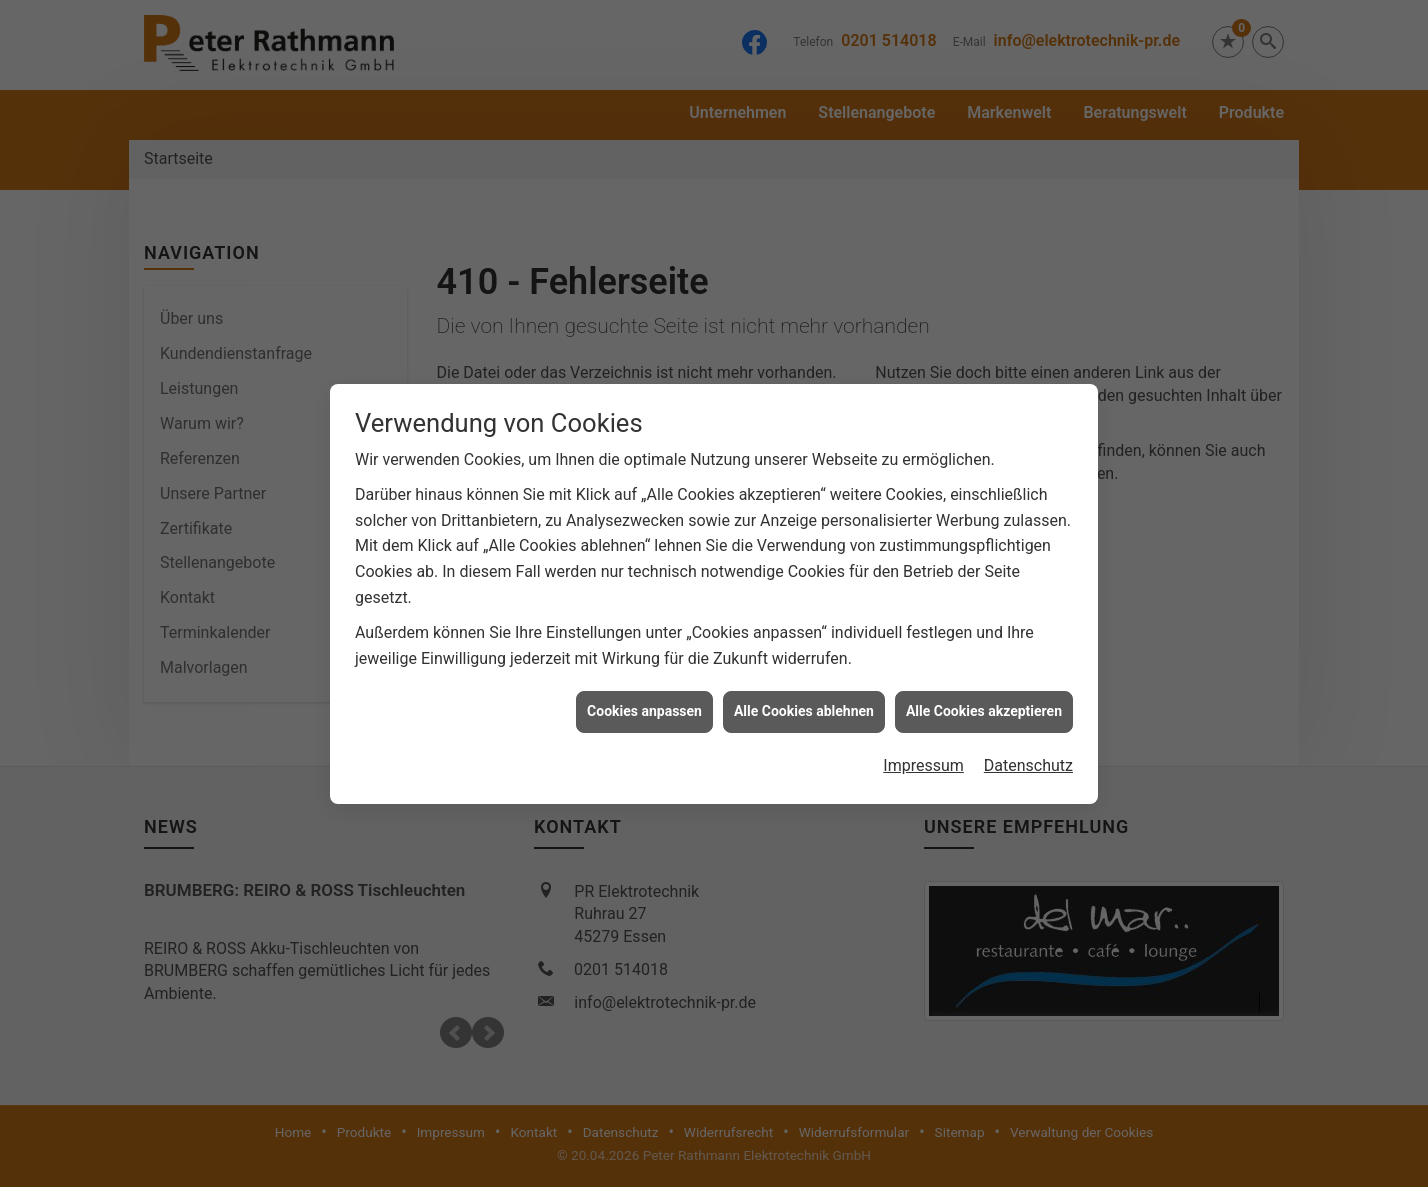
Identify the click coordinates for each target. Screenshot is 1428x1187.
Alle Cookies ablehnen (804, 702)
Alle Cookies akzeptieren (984, 702)
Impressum (923, 756)
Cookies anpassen (644, 702)
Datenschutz (1028, 756)
